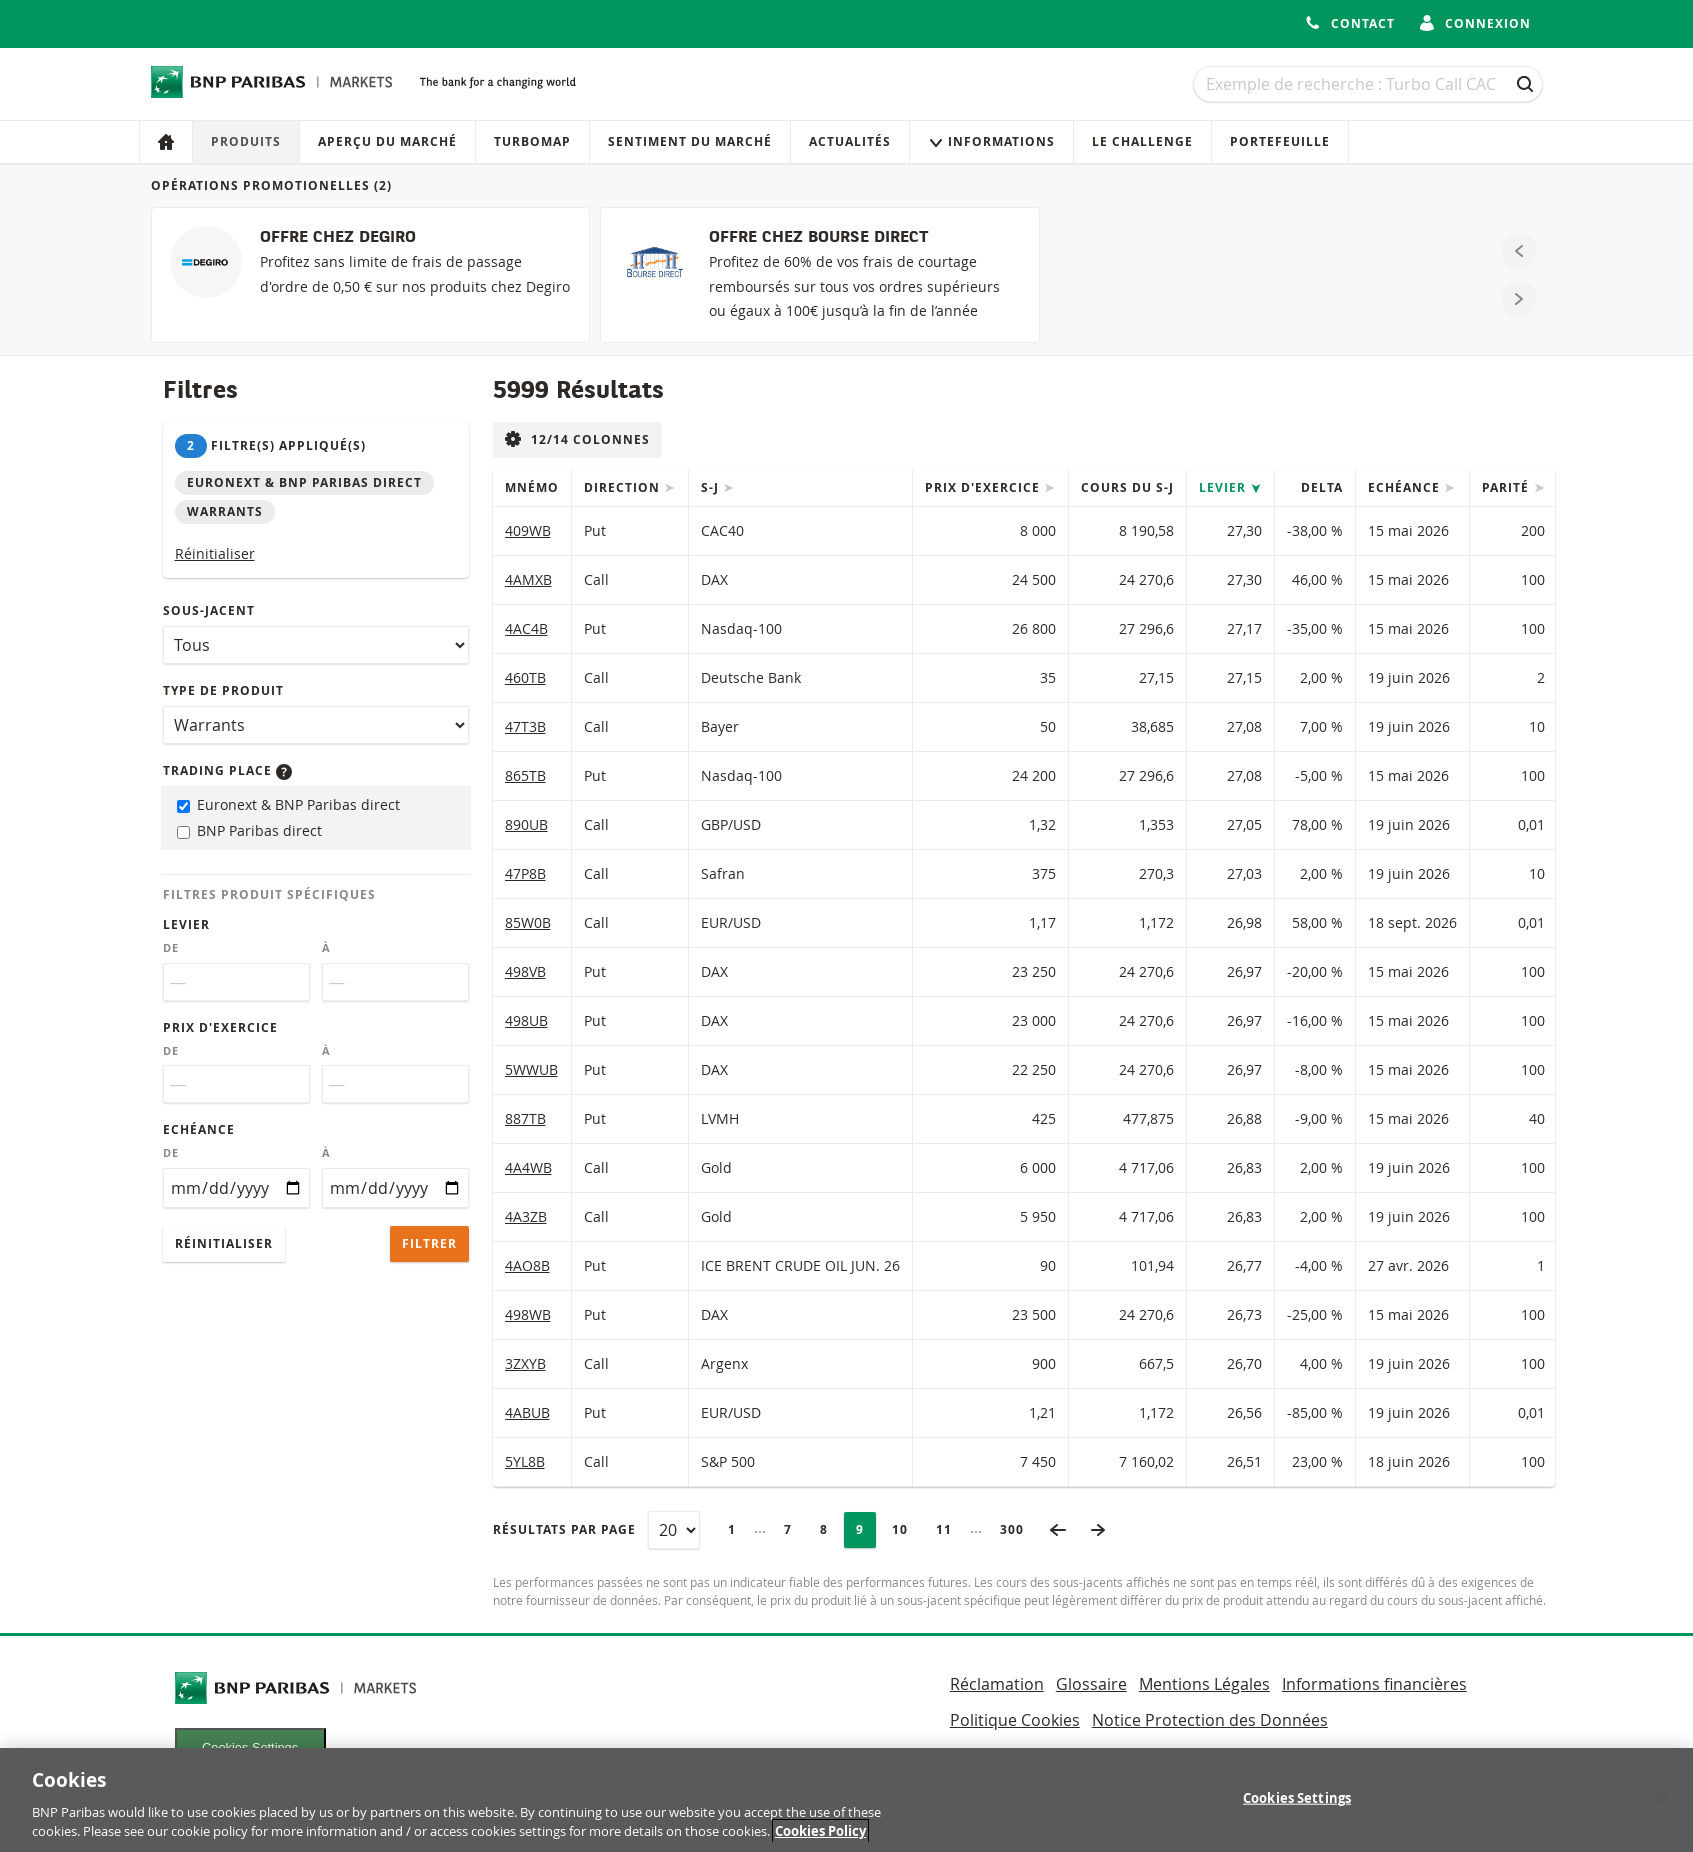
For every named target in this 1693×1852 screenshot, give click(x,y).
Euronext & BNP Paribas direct (288, 804)
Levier (186, 924)
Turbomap (532, 141)
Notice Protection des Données (1210, 1720)
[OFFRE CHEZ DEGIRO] (370, 275)
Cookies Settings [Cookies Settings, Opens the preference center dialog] (1297, 1811)
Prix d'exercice (220, 1027)
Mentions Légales (1204, 1684)
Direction (624, 487)
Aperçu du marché (387, 141)
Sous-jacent (209, 610)
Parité (1507, 487)
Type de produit (223, 690)
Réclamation (997, 1684)
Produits (246, 141)
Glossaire (1091, 1684)
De (171, 948)
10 (906, 1529)
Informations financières (1374, 1684)
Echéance (199, 1129)
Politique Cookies (1015, 1720)
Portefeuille (1280, 141)
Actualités (850, 141)
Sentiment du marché (690, 141)
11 (950, 1529)
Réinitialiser (215, 553)
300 (1018, 1529)
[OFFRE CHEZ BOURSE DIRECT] (819, 275)
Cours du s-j (1127, 487)
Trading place (227, 770)
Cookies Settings (250, 1747)
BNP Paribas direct (249, 830)
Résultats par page (564, 1529)
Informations (991, 141)
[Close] (1661, 1810)
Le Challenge (1142, 141)
